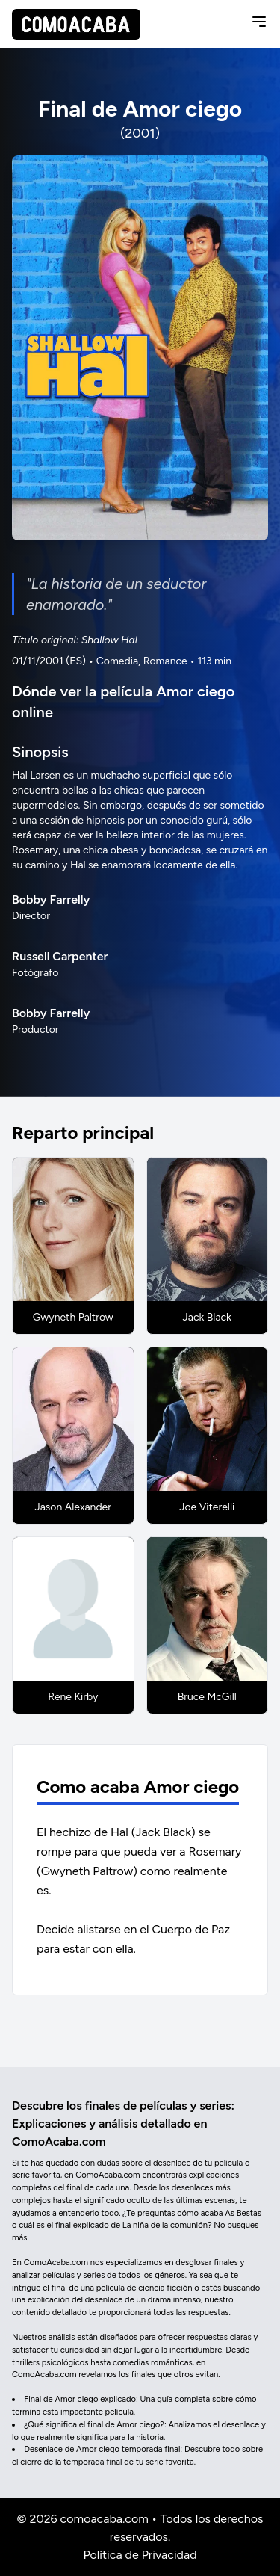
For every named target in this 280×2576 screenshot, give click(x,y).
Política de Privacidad (139, 2555)
